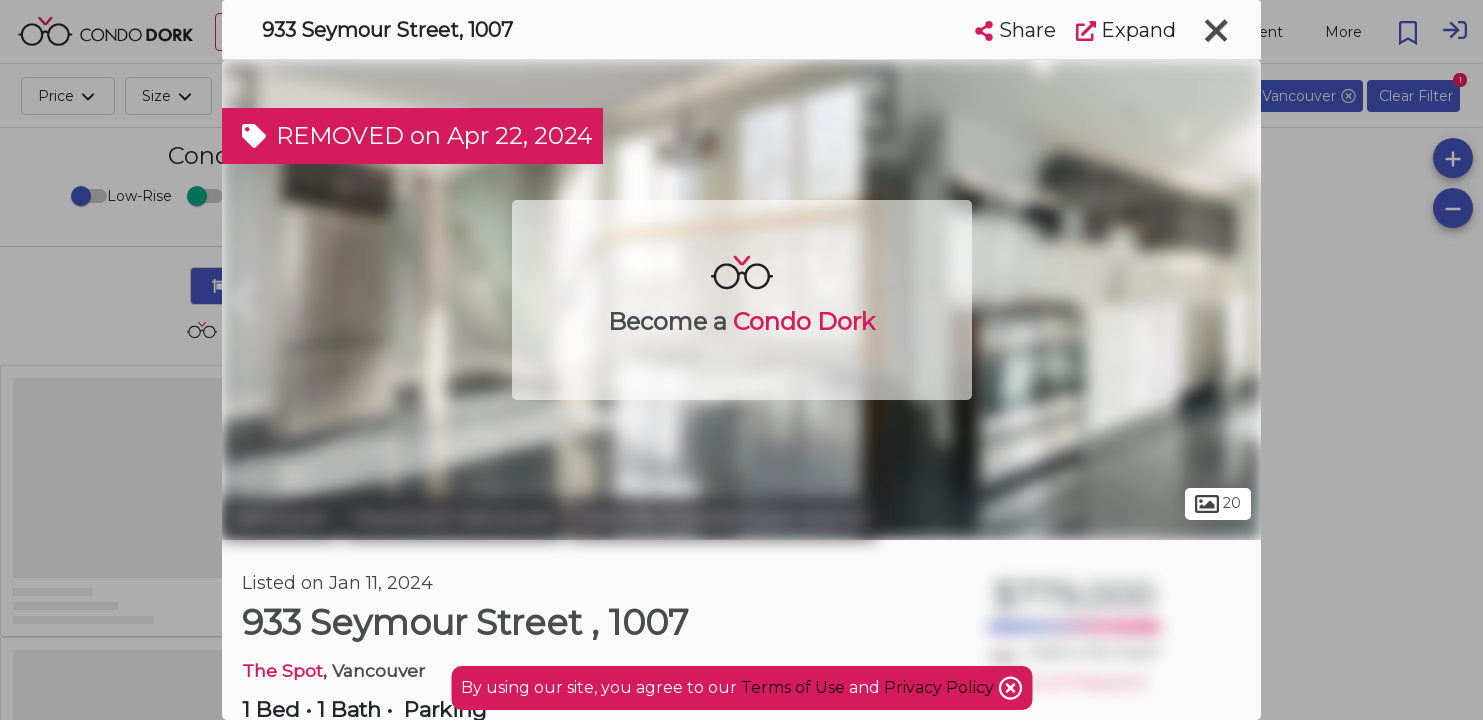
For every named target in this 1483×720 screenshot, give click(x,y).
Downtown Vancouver (453, 518)
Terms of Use (793, 687)
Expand (1126, 30)
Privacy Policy (941, 687)
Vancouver (280, 518)
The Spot (282, 670)
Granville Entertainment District (722, 518)
